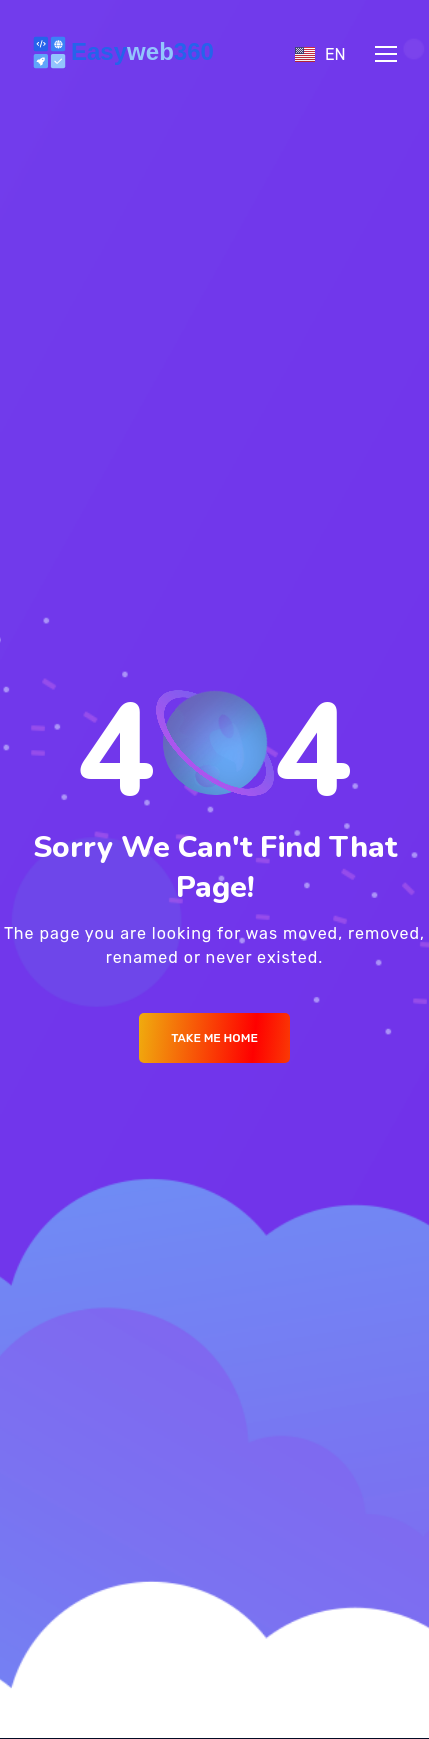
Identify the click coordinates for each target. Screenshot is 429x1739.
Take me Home (214, 1038)
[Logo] (126, 54)
